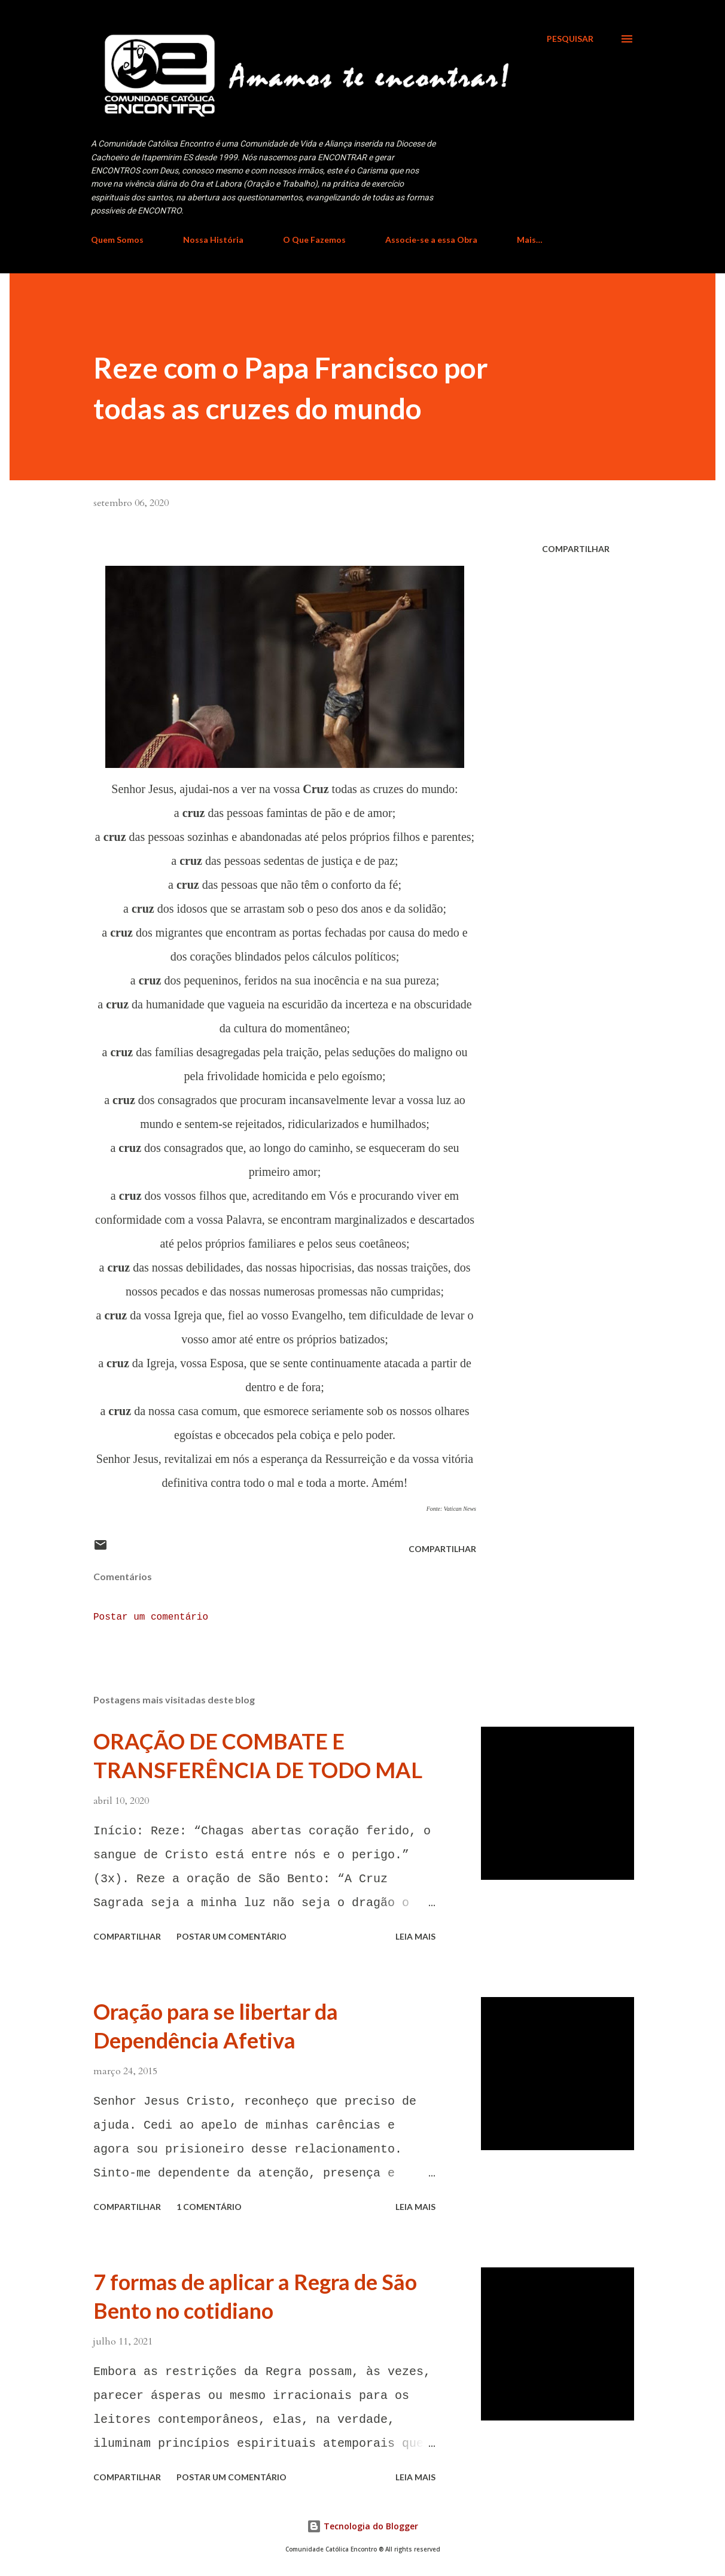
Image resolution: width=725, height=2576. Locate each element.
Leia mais (415, 1936)
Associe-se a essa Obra (431, 239)
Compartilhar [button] (576, 549)
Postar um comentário (150, 1617)
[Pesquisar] (570, 38)
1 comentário (209, 2207)
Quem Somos (117, 239)
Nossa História (213, 239)
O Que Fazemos (314, 239)
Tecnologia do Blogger (362, 2526)
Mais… (530, 239)
